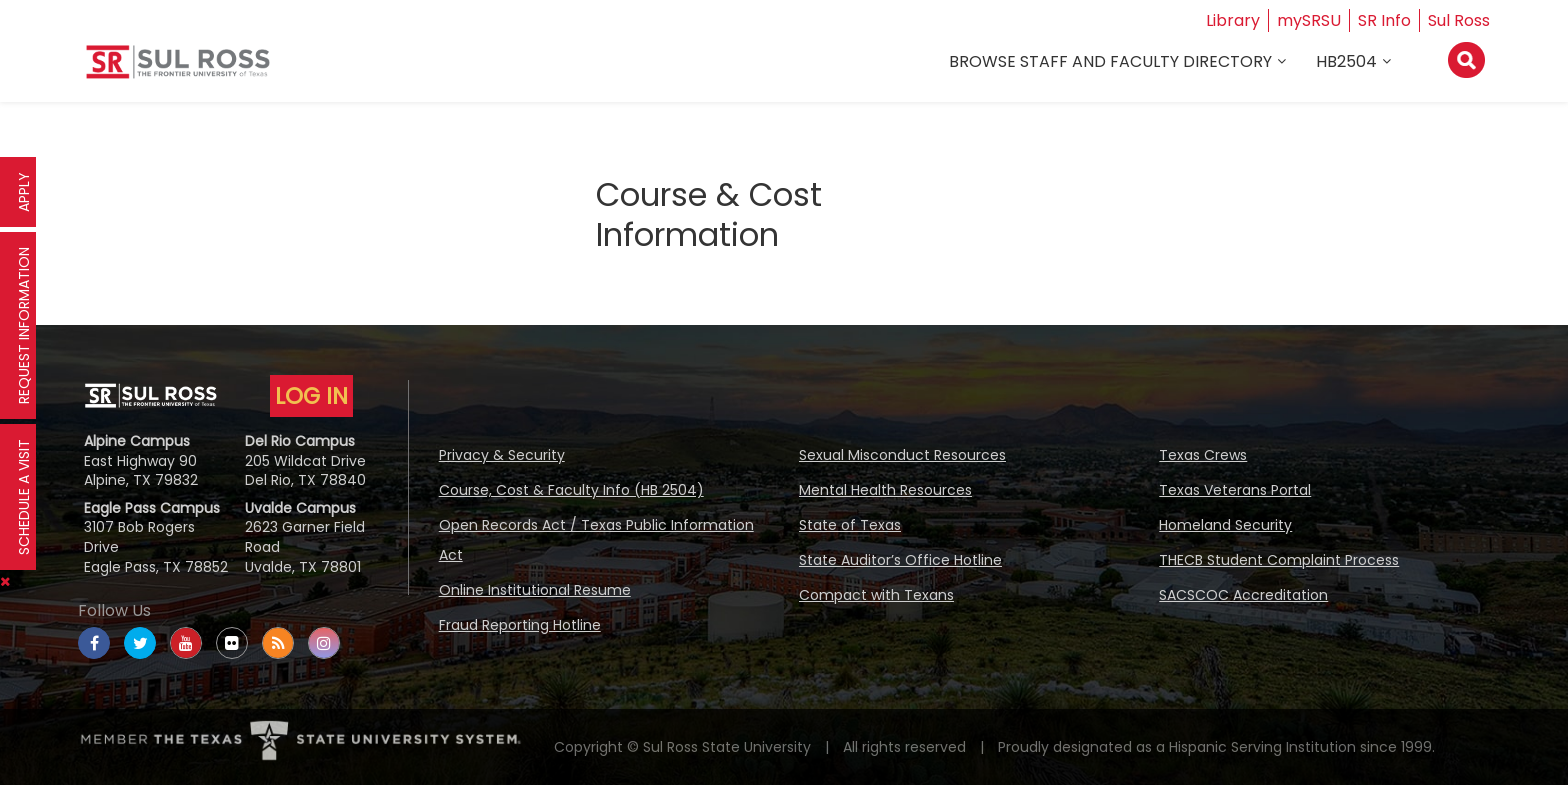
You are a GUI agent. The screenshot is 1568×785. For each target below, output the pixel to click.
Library (1233, 20)
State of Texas (850, 525)
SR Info (1384, 20)
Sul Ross (1459, 20)
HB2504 (1346, 61)
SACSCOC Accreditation (1243, 595)
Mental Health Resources (885, 490)
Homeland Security (1225, 525)
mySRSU (1309, 20)
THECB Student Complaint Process (1279, 560)
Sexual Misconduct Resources (902, 455)
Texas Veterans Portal (1235, 490)
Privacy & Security (502, 455)
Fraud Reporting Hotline (520, 625)
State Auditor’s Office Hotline (900, 560)
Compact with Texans (876, 595)
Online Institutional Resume (535, 590)
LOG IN (311, 396)
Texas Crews (1203, 455)
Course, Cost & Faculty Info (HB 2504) (571, 490)
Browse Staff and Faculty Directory (1110, 61)
